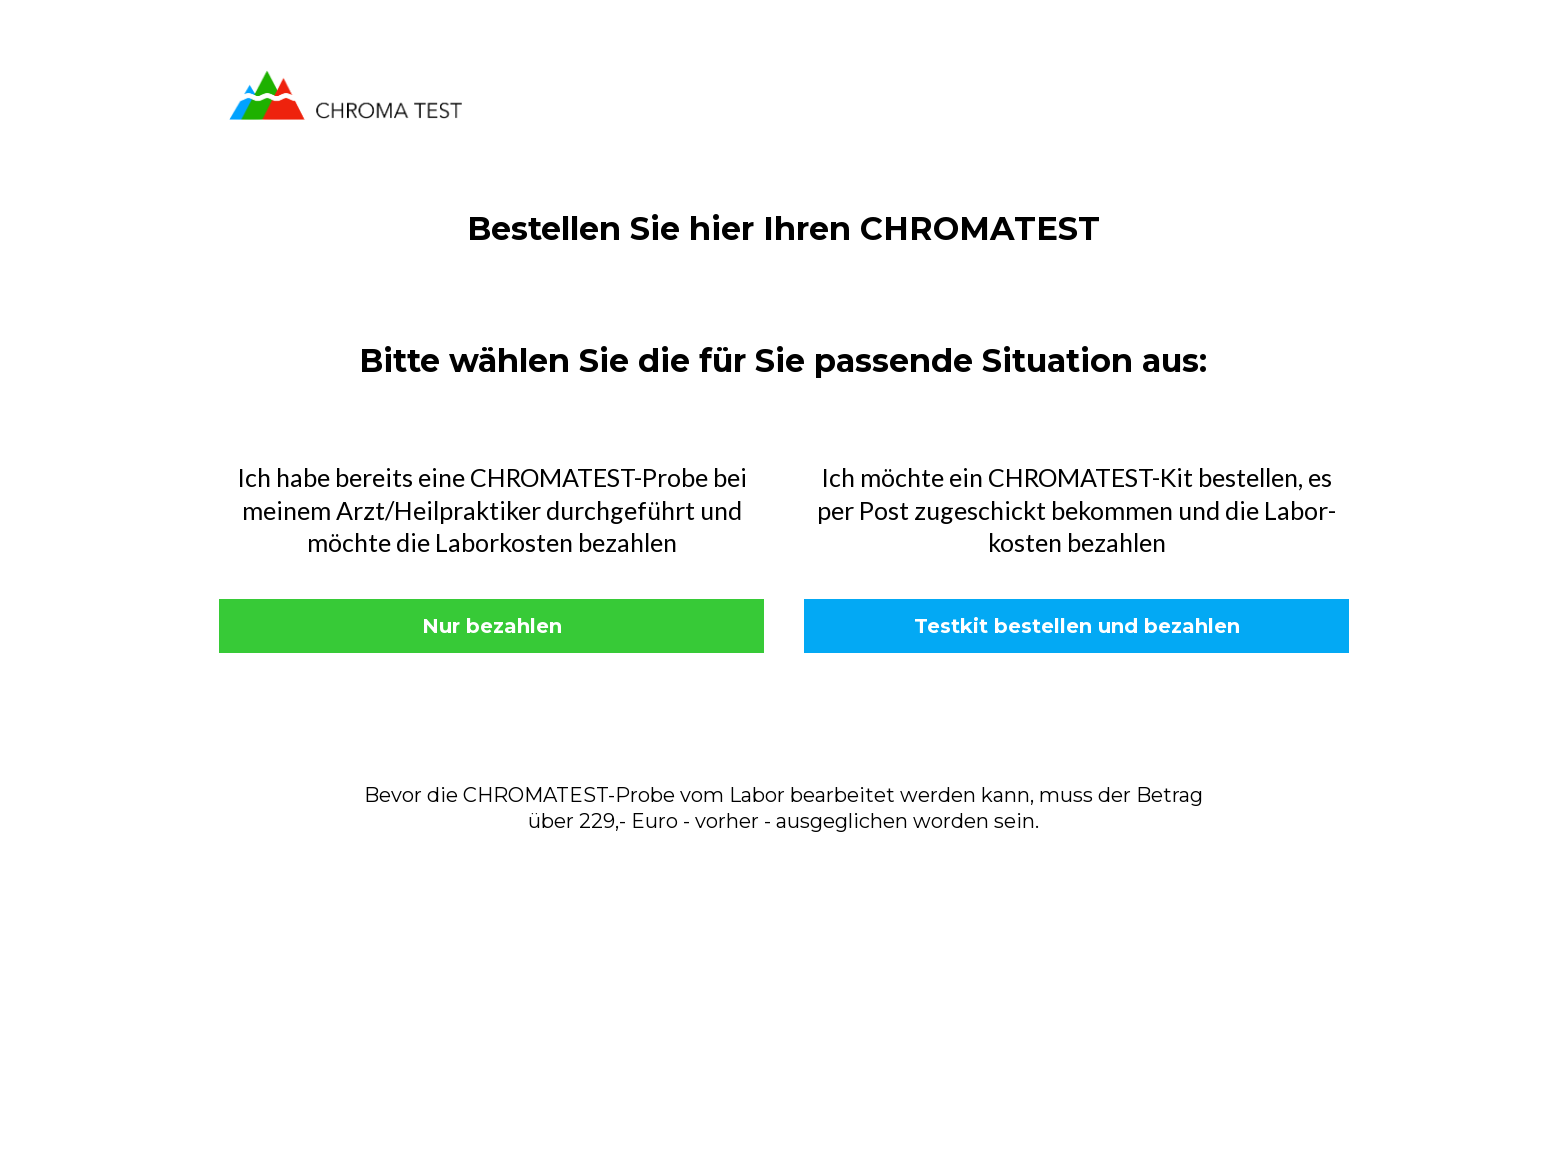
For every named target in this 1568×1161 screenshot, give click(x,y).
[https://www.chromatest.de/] (345, 93)
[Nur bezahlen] (491, 626)
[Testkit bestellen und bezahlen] (1076, 626)
